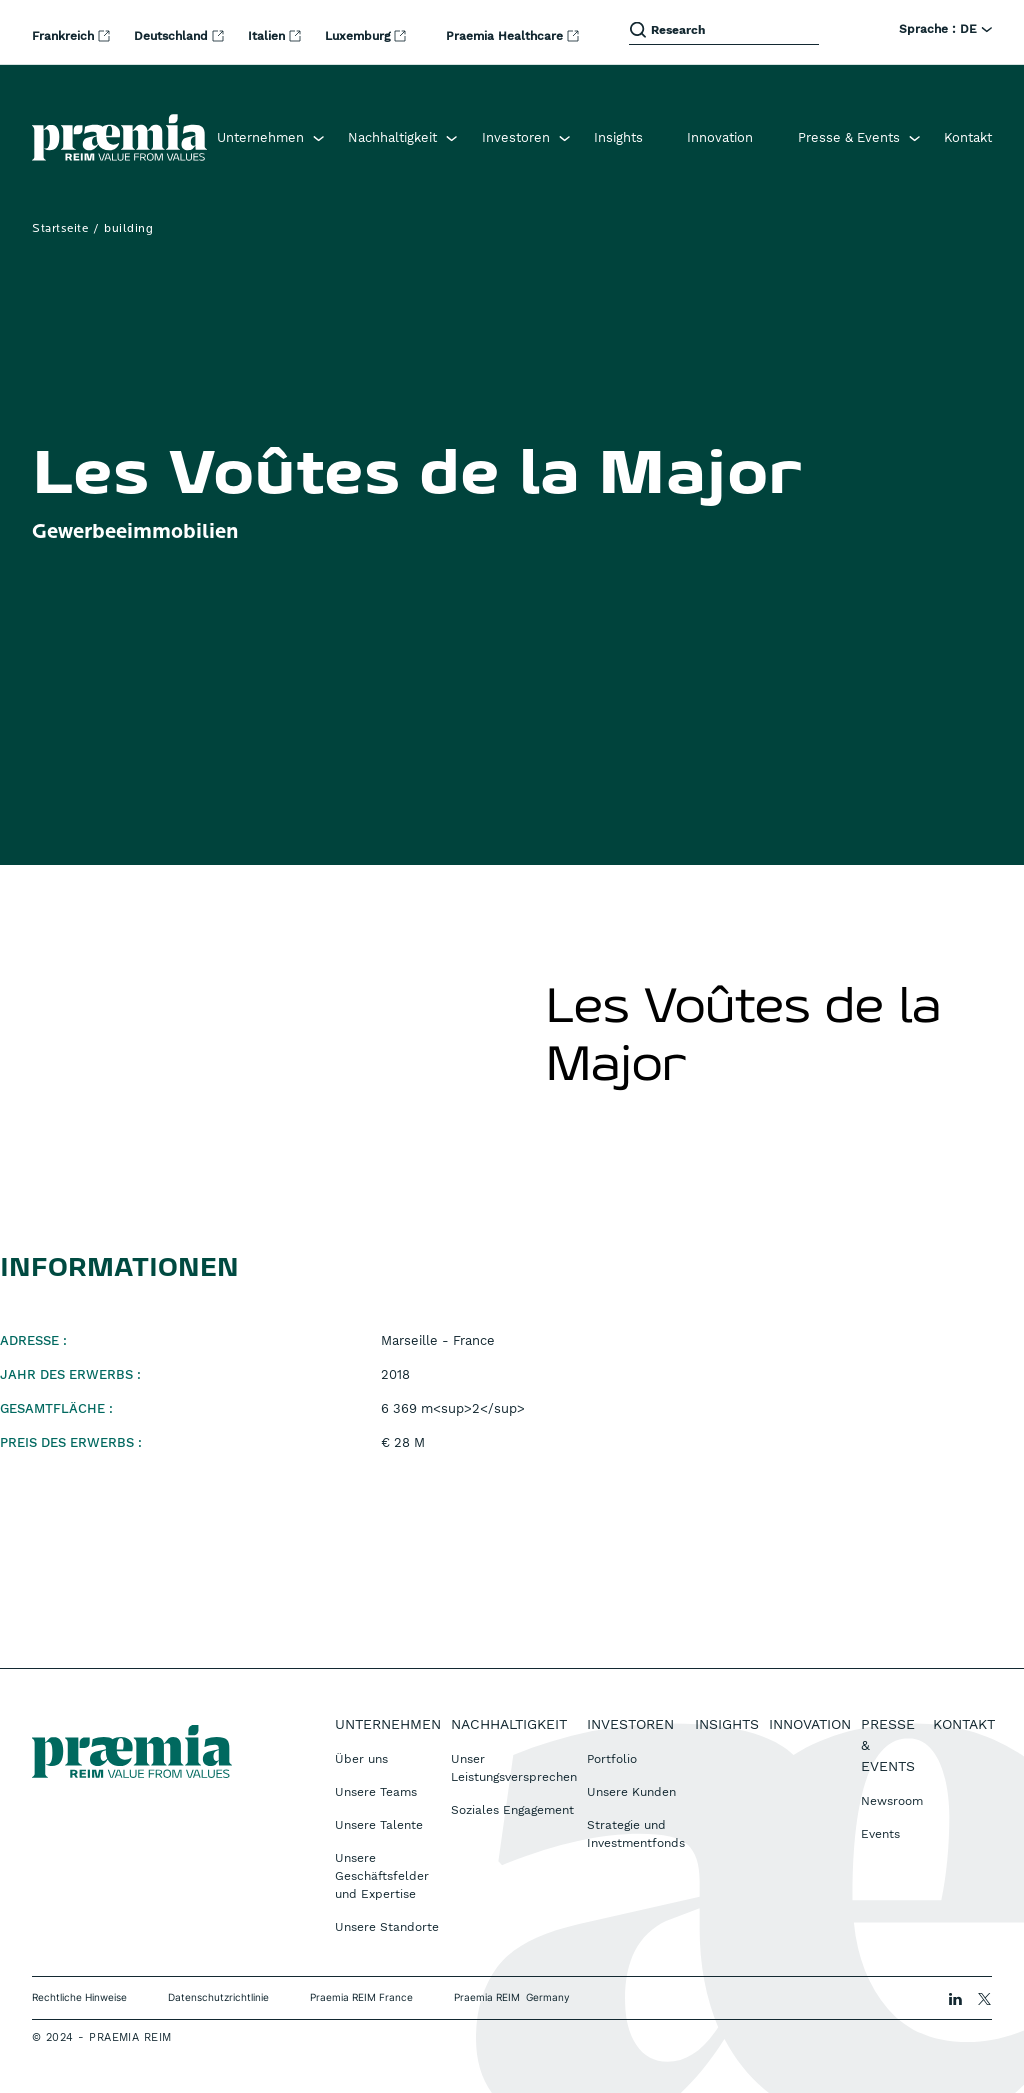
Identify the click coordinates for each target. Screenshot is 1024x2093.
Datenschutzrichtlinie (218, 1997)
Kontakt (968, 137)
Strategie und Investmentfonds (636, 1834)
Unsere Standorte (387, 1927)
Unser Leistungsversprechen (514, 1768)
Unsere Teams (376, 1792)
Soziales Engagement (512, 1810)
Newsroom (892, 1801)
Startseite (60, 229)
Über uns (361, 1759)
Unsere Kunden (631, 1792)
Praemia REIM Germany (512, 1997)
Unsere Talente (379, 1825)
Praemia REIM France (361, 1997)
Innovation (720, 137)
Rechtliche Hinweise (79, 1997)
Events (880, 1834)
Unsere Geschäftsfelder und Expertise (382, 1876)
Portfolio (612, 1759)
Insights (618, 137)
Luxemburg (359, 36)
